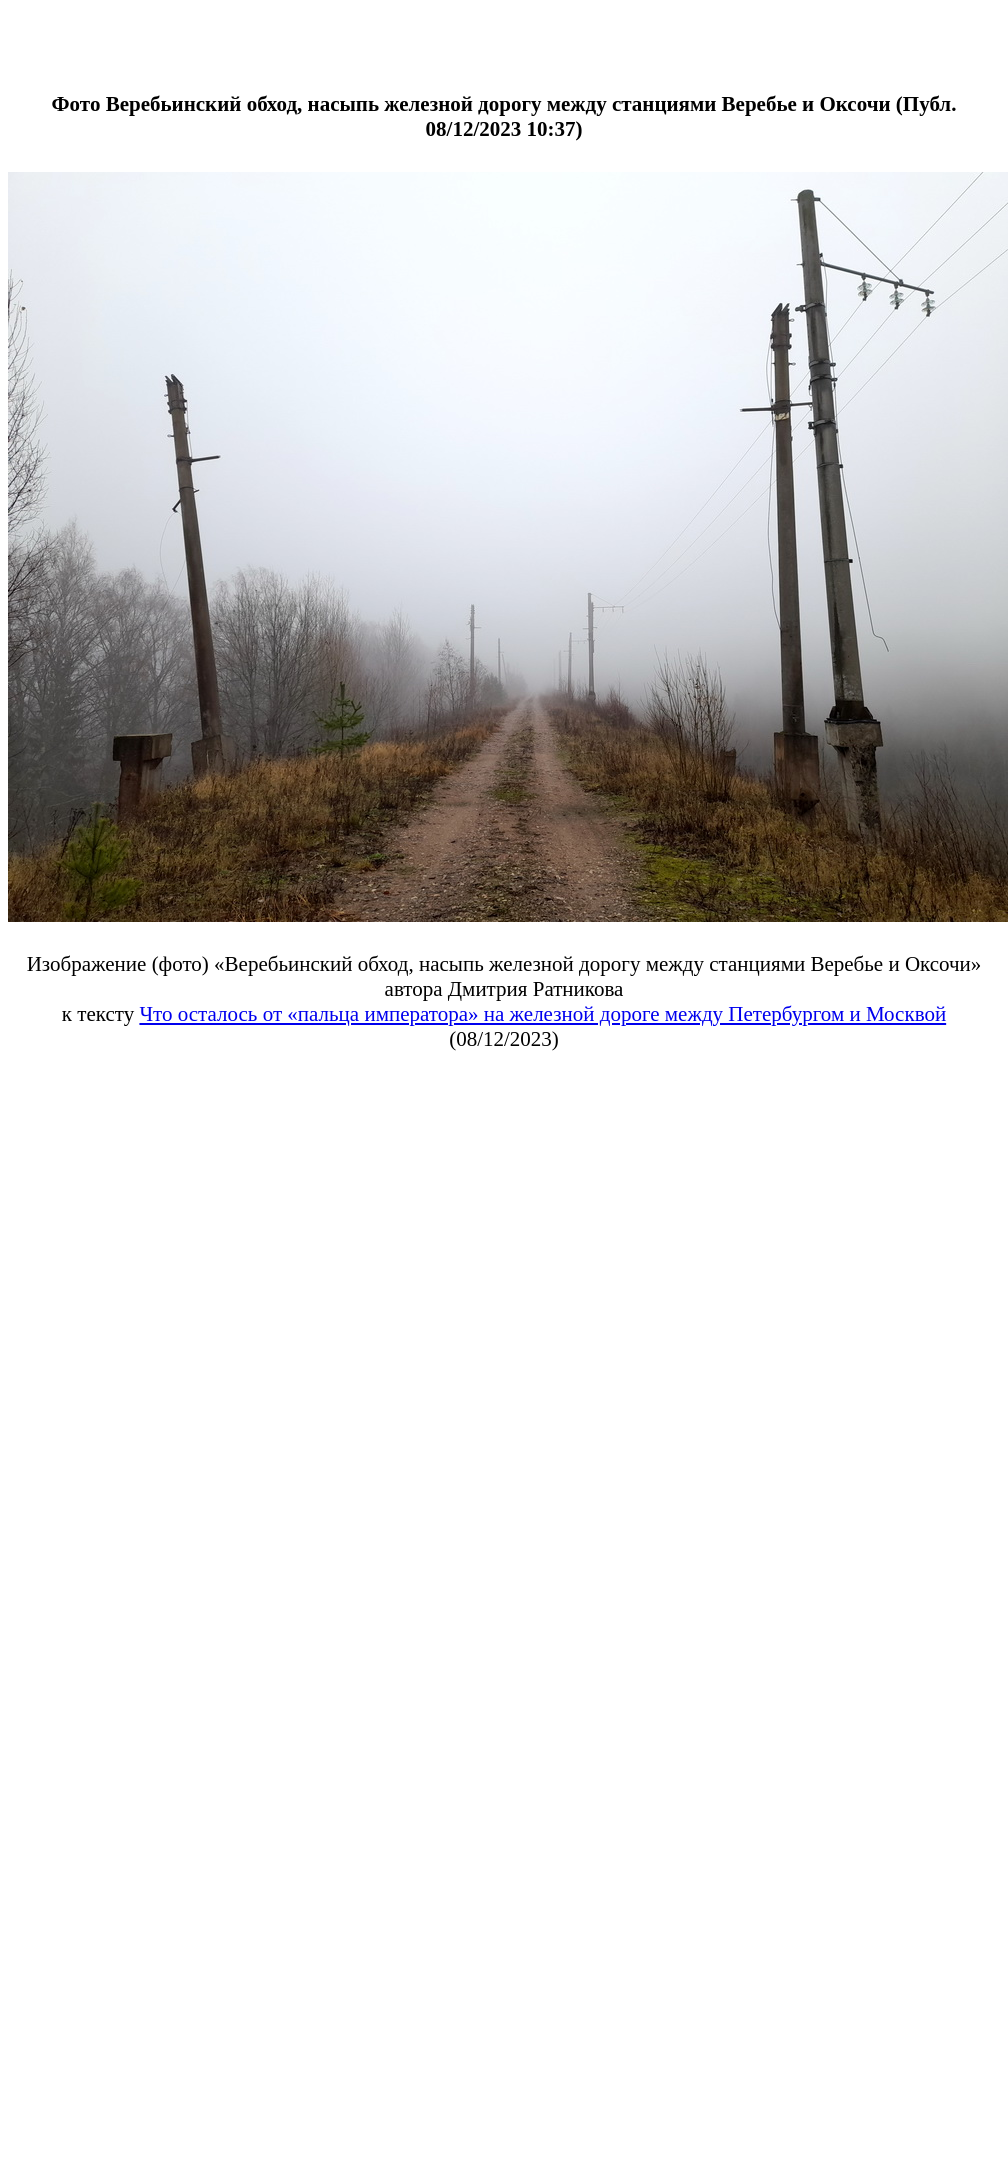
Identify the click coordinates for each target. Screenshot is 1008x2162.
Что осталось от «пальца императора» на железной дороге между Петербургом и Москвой (542, 1014)
